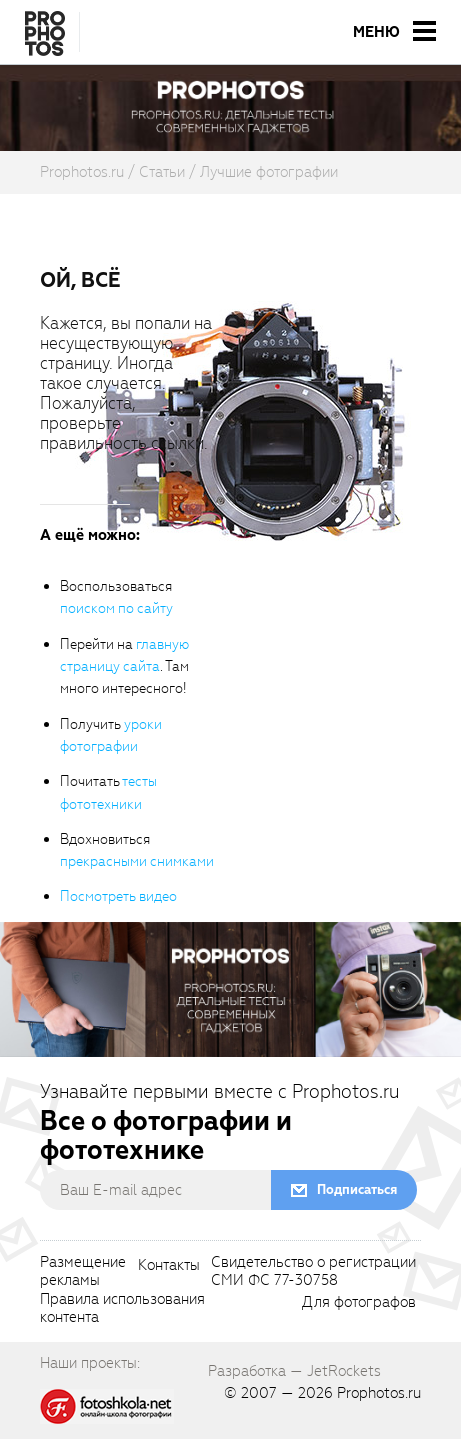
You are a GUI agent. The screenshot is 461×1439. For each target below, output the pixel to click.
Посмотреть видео (118, 896)
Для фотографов (359, 1303)
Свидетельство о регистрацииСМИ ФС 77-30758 (313, 1272)
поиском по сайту (116, 608)
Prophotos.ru (379, 1393)
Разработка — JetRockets (294, 1371)
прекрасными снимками (137, 861)
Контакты (169, 1266)
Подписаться (357, 1189)
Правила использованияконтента (122, 1309)
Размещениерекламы (83, 1272)
